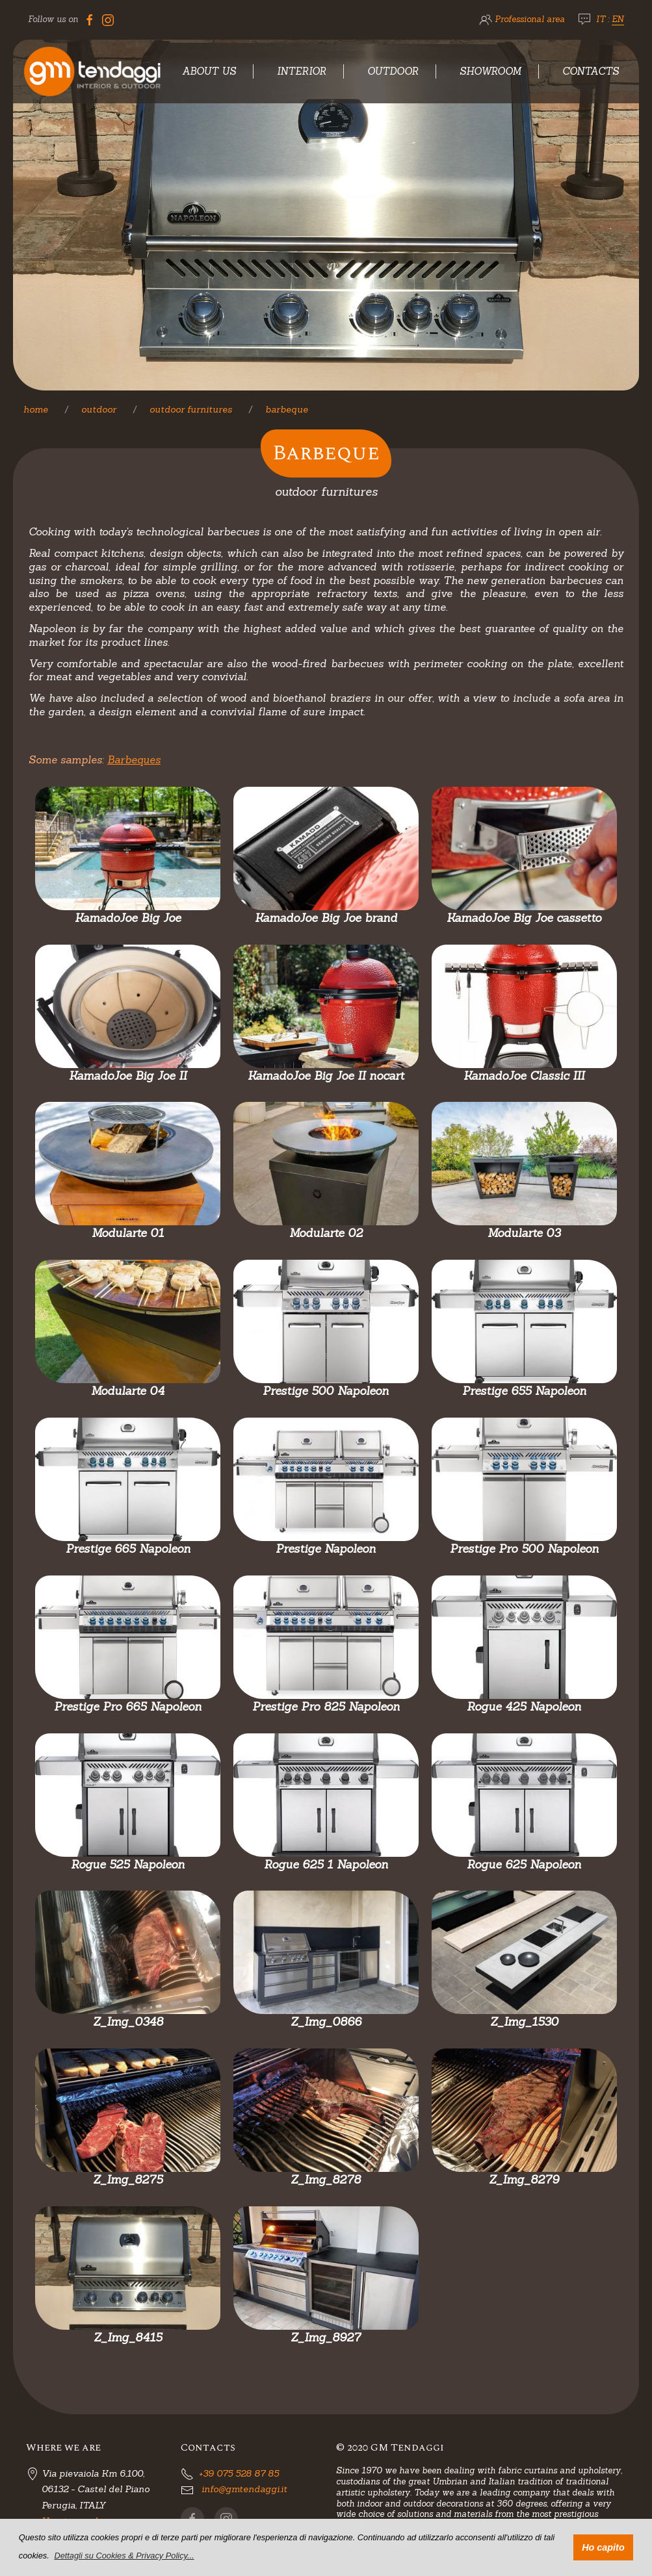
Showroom (490, 71)
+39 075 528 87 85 (239, 2473)
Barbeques (134, 759)
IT (600, 19)
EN (618, 19)
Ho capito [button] (603, 2547)
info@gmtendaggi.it (244, 2489)
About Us (209, 71)
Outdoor (393, 71)
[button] (124, 2555)
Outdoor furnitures (191, 409)
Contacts (590, 71)
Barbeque (286, 409)
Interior (301, 71)
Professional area (530, 19)
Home (35, 409)
